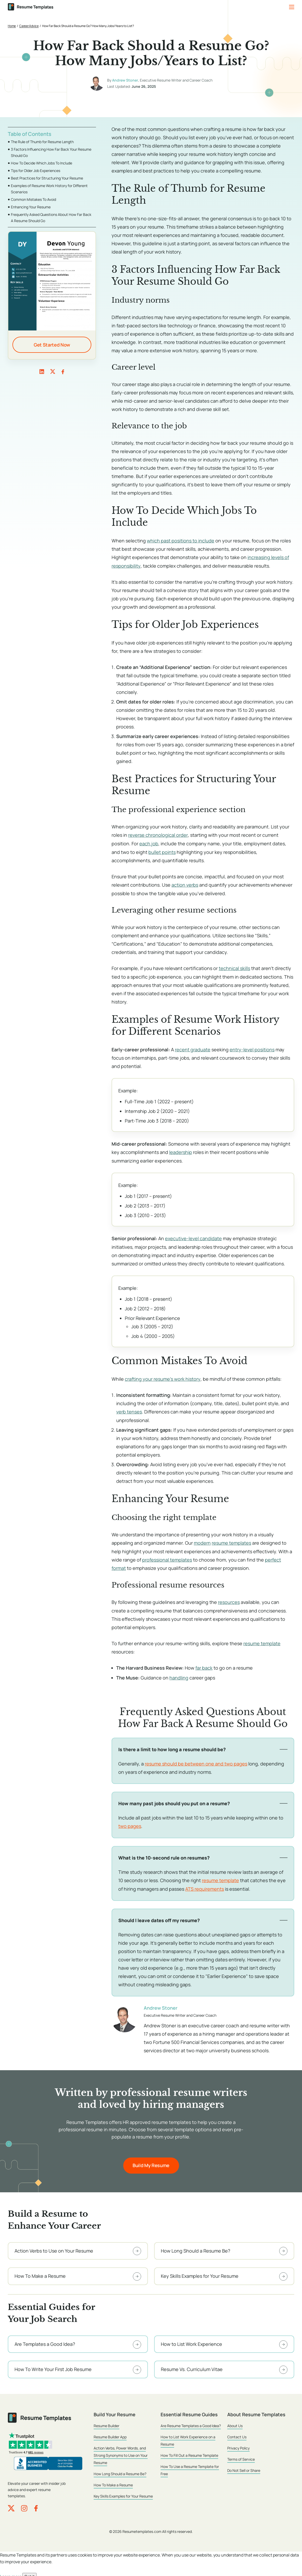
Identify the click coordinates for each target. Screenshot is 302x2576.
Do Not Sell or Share (243, 2466)
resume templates (231, 1541)
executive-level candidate (193, 1237)
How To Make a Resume (113, 2481)
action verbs (184, 884)
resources (229, 1599)
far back (203, 1665)
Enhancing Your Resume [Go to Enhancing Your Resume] (31, 206)
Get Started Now (52, 345)
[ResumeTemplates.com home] (31, 7)
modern (202, 1541)
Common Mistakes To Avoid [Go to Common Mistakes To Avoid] (33, 199)
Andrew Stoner (160, 2004)
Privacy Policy (238, 2444)
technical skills (234, 967)
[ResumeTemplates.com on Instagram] (24, 2504)
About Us (235, 2422)
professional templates (167, 1557)
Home (12, 26)
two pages (129, 1823)
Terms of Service (241, 2455)
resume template (261, 1640)
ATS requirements (204, 1885)
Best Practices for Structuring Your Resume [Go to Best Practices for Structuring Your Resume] (47, 178)
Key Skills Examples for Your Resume (123, 2492)
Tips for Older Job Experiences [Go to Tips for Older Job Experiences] (35, 170)
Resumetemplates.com (142, 2527)
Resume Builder (106, 2422)
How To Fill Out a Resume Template (189, 2451)
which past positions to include (180, 540)
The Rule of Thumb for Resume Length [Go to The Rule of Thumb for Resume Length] (42, 141)
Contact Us (236, 2433)
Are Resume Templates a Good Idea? (191, 2422)
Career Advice (29, 26)
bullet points (162, 851)
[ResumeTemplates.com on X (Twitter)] (11, 2504)
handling (178, 1674)
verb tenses (129, 1410)
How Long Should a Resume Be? (120, 2470)
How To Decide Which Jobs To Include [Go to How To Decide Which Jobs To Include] (41, 163)
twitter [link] (52, 371)
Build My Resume (151, 2161)
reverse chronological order (158, 835)
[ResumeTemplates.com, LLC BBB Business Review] (48, 2460)
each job (148, 843)
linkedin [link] (41, 371)
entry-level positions (252, 1048)
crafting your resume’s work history (162, 1377)
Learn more (11, 2572)
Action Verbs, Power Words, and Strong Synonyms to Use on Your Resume (121, 2451)
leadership (180, 1151)
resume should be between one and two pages (196, 1760)
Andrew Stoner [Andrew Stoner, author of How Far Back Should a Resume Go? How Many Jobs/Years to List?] (125, 80)
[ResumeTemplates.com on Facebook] (36, 2504)
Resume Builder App (110, 2433)
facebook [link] (62, 371)
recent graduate (192, 1048)
